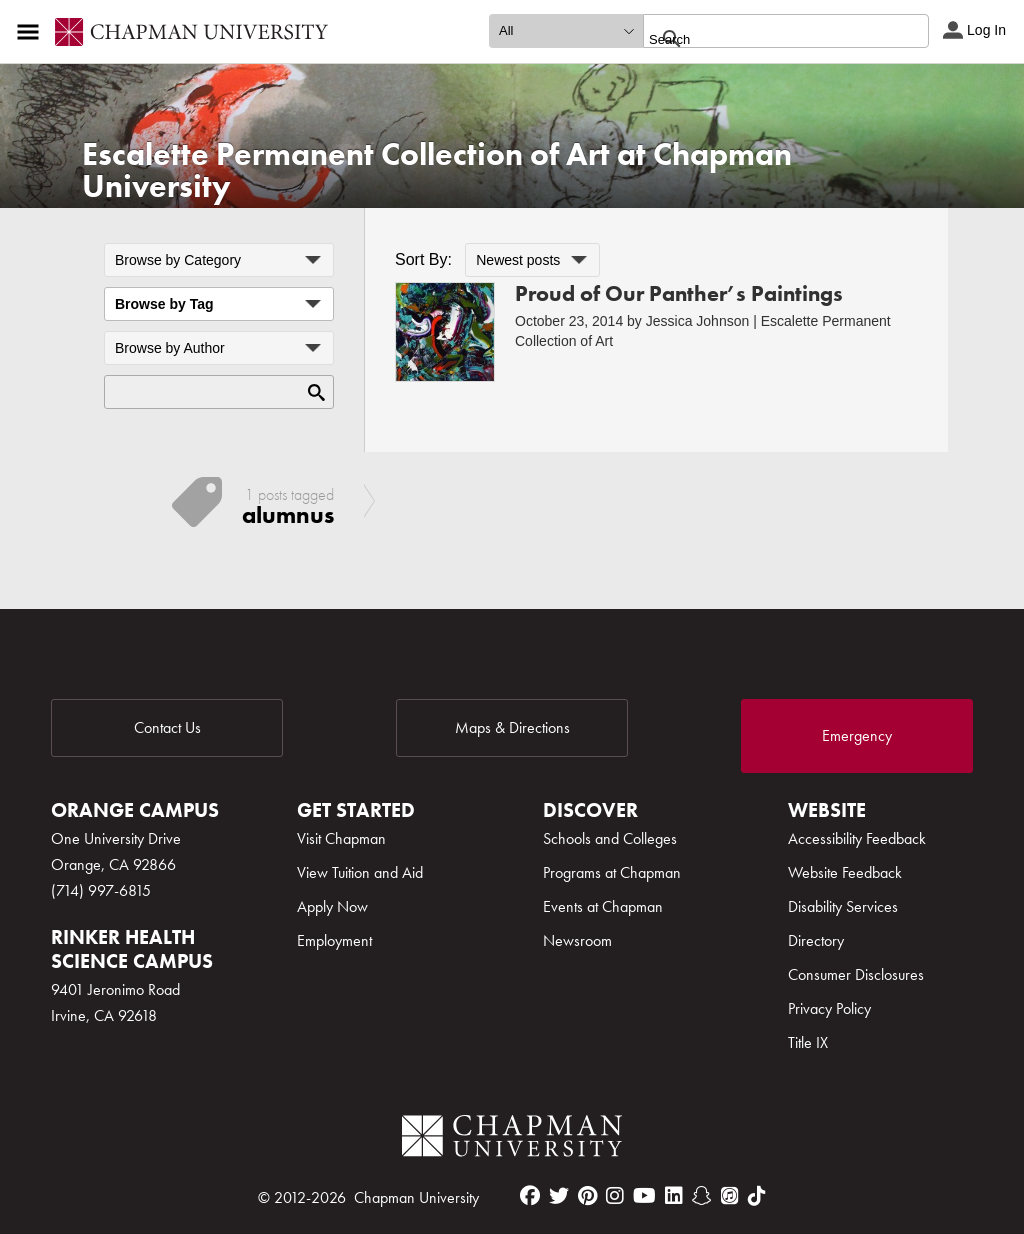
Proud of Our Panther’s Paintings (679, 293)
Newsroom (577, 940)
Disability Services (843, 906)
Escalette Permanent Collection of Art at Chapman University (437, 170)
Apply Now (332, 906)
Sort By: (423, 259)
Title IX (808, 1042)
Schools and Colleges (610, 838)
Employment (334, 940)
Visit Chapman (341, 838)
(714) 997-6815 (101, 890)
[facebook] (530, 1196)
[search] (764, 39)
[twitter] (559, 1196)
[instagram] (615, 1196)
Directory (816, 940)
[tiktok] (757, 1196)
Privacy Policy (829, 1008)
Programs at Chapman (612, 872)
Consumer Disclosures (856, 974)
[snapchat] (702, 1196)
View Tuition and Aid (360, 872)
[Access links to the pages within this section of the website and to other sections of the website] (32, 32)
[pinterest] (587, 1196)
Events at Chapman (603, 906)
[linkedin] (674, 1196)
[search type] (566, 31)
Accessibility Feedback (857, 838)
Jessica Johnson (698, 321)
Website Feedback (845, 872)
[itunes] (730, 1196)
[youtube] (644, 1196)
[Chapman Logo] (512, 1139)
